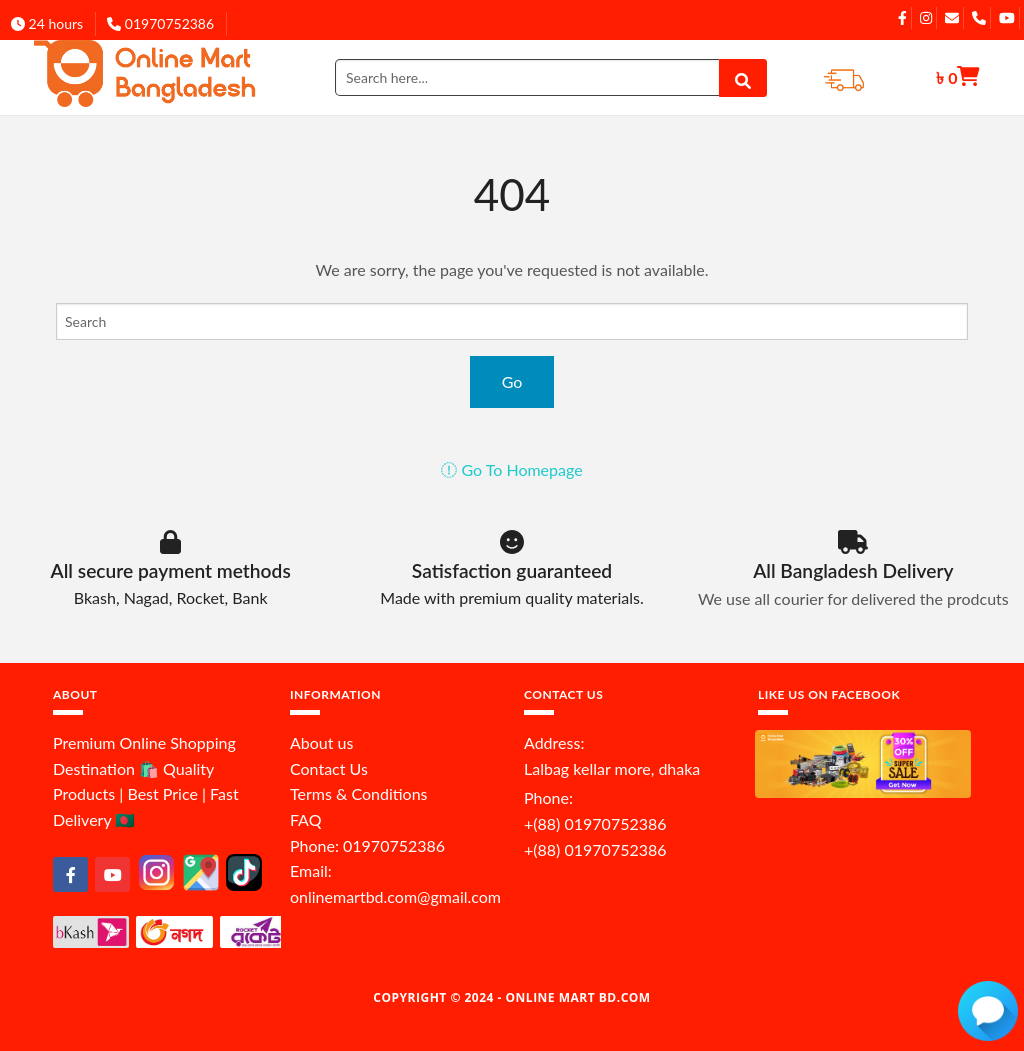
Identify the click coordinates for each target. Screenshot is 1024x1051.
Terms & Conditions (359, 793)
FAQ (305, 819)
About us (321, 742)
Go (512, 381)
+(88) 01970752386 (595, 823)
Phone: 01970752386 (367, 845)
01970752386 (160, 23)
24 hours (47, 23)
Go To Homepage (511, 469)
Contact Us (329, 768)
